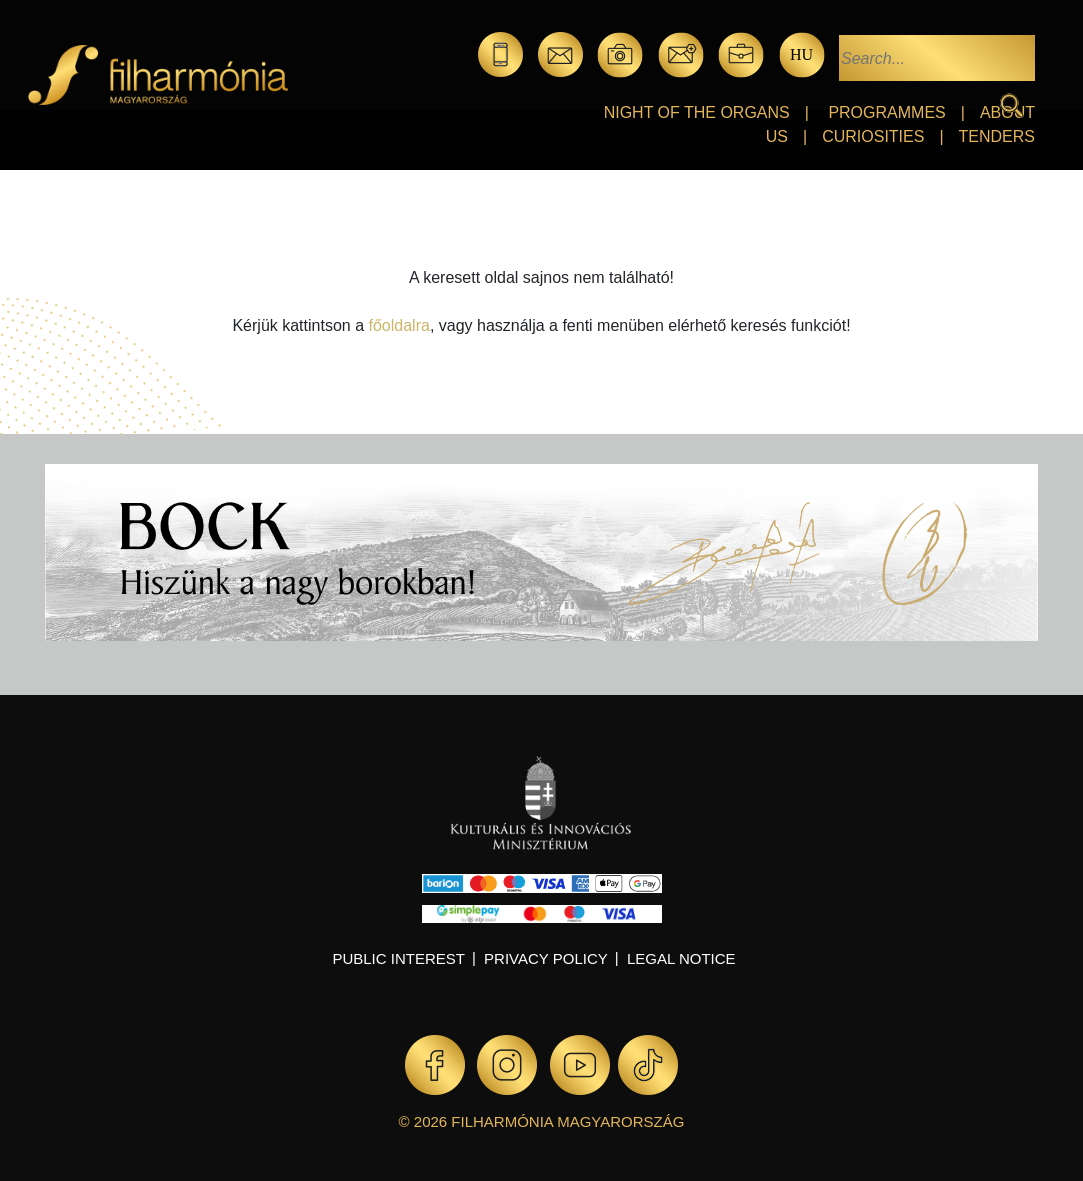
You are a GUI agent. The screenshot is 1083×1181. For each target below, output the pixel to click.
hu (801, 54)
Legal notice (681, 958)
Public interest (398, 958)
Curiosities (873, 136)
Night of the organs (697, 112)
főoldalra (399, 325)
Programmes (886, 112)
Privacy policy (546, 958)
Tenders (997, 136)
